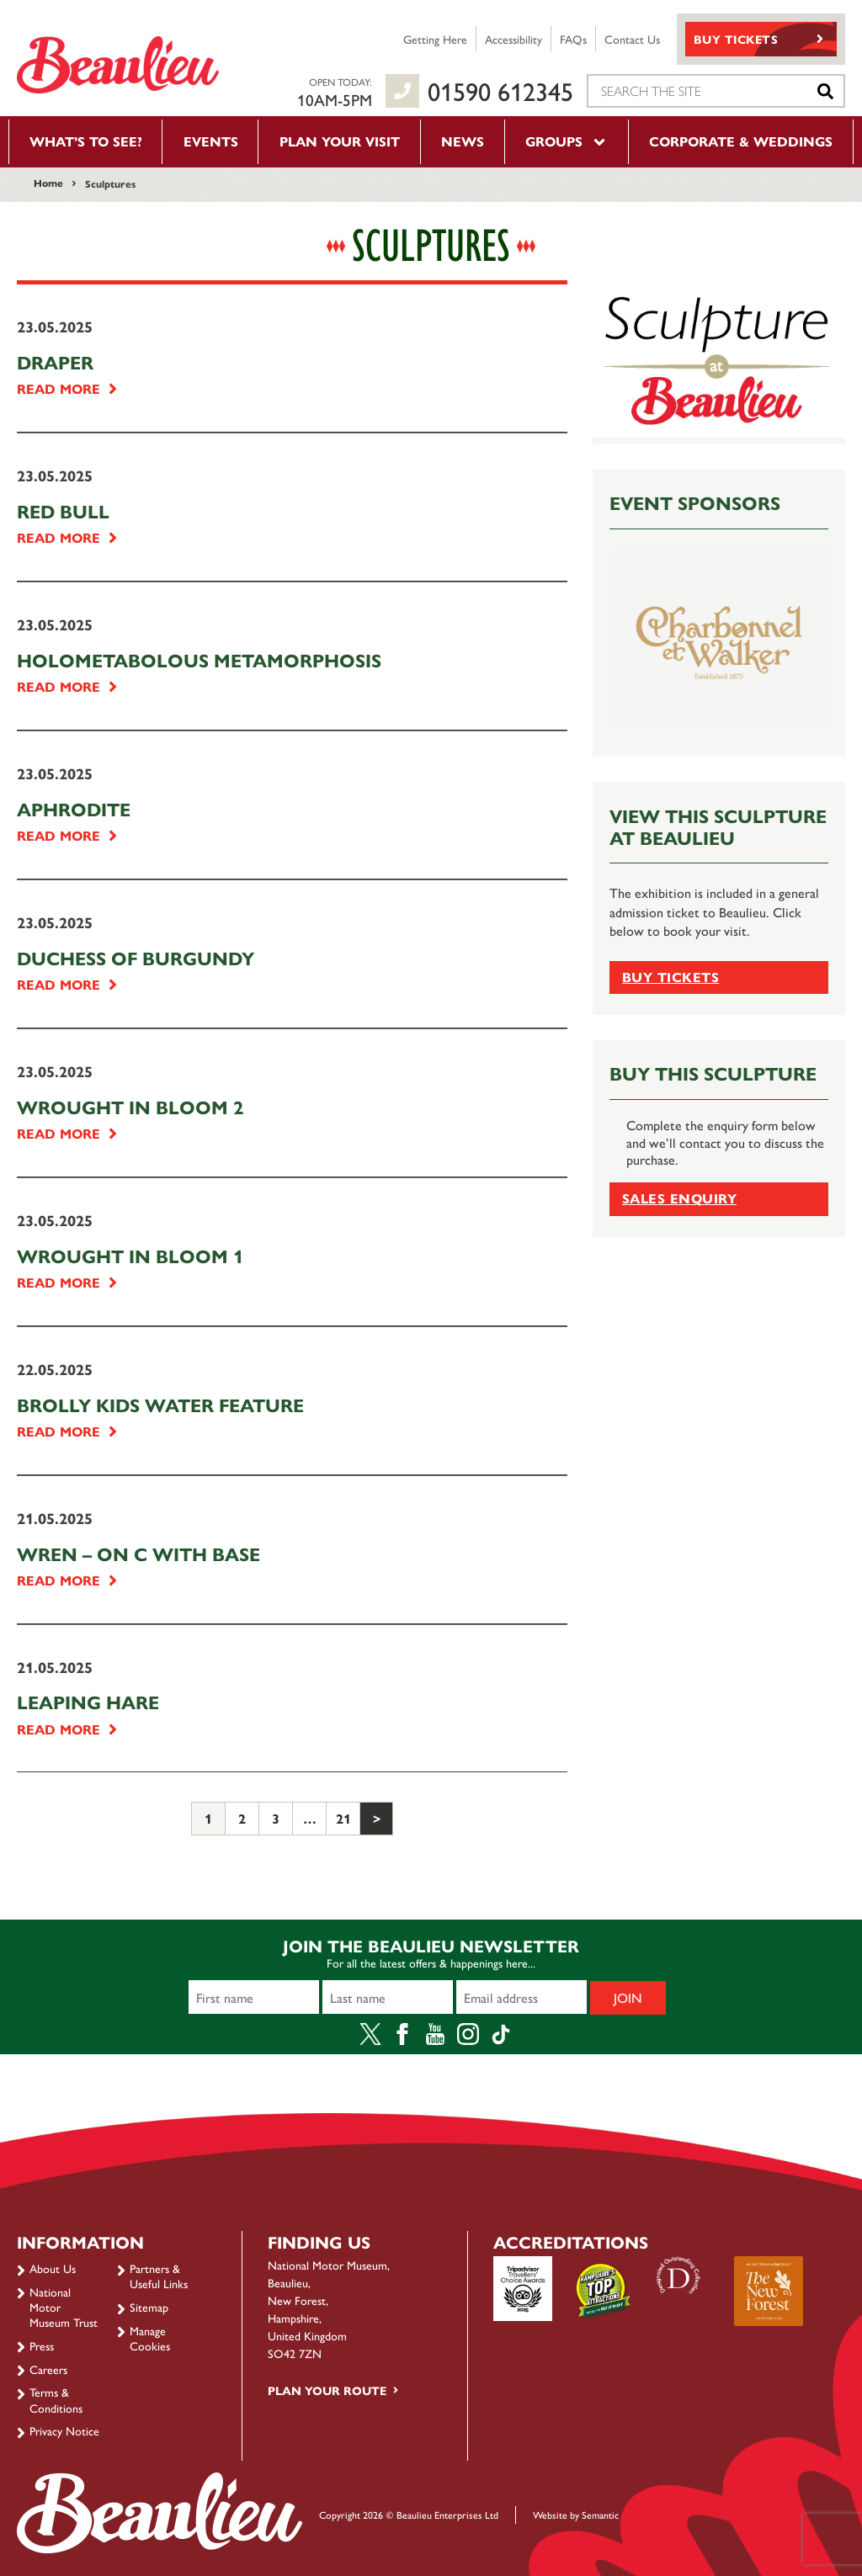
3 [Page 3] (275, 1818)
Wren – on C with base (138, 1553)
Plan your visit (339, 141)
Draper (55, 361)
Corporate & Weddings (741, 141)
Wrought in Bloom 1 (130, 1255)
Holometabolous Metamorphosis (199, 659)
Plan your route (327, 2390)
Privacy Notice (64, 2430)
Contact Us (632, 38)
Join (628, 1997)
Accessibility (513, 38)
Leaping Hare (88, 1701)
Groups (566, 141)
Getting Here (435, 38)
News (462, 141)
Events (211, 141)
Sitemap (149, 2306)
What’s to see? (85, 141)
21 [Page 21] (343, 1818)
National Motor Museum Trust (63, 2307)
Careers (48, 2369)
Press (41, 2345)
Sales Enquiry (679, 1198)
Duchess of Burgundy (135, 957)
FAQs (573, 38)
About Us (52, 2268)
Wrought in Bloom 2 (130, 1106)
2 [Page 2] (242, 1818)
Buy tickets (670, 976)
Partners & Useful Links (159, 2275)
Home (48, 182)
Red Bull (63, 510)
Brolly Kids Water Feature (160, 1404)
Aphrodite (73, 808)
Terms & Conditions (55, 2399)
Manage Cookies (150, 2338)
